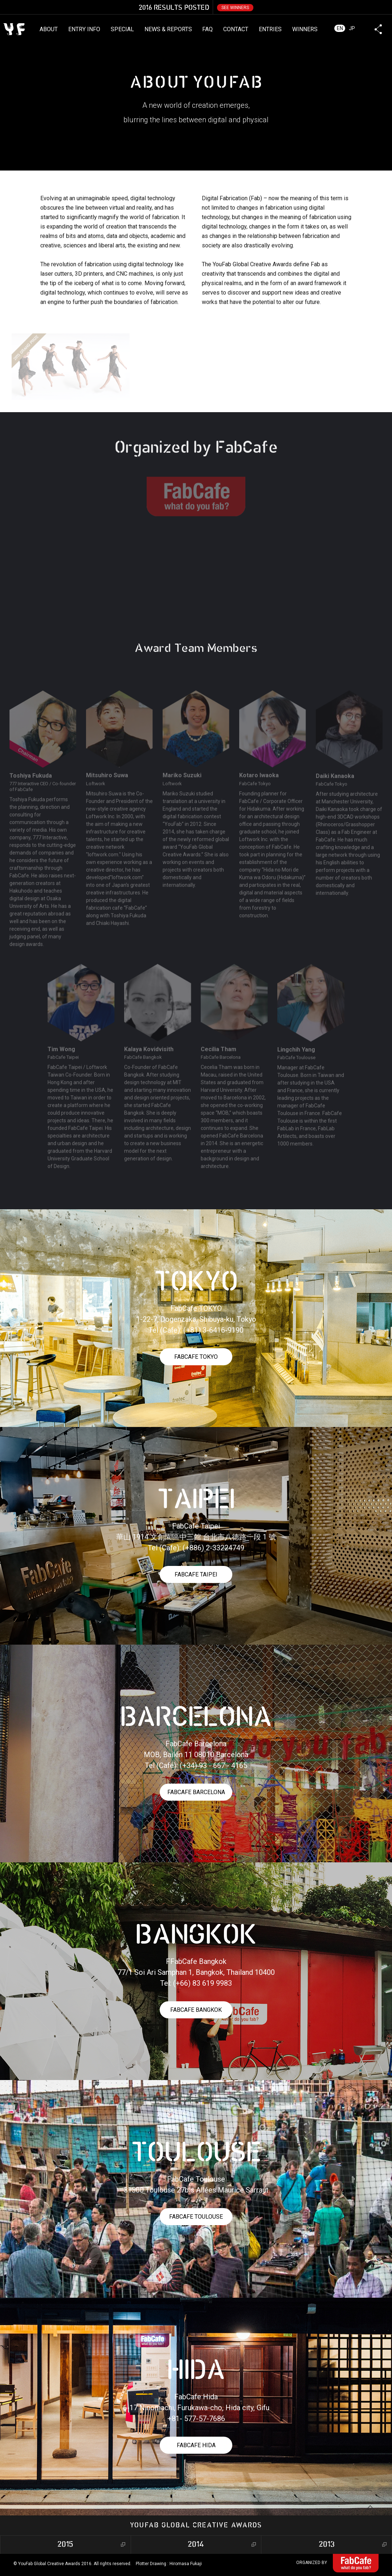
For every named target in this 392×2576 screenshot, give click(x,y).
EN (340, 28)
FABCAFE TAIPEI (196, 1574)
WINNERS (305, 29)
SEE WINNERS (235, 7)
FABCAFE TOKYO (196, 1356)
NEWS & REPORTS (168, 29)
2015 (65, 2544)
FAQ (207, 29)
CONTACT (235, 29)
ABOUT (49, 29)
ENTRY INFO (84, 29)
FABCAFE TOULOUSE (196, 2216)
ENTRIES (270, 29)
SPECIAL (122, 29)
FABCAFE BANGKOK (196, 2009)
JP (352, 28)
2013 (327, 2544)
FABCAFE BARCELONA (196, 1792)
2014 (196, 2544)
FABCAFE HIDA (196, 2445)
